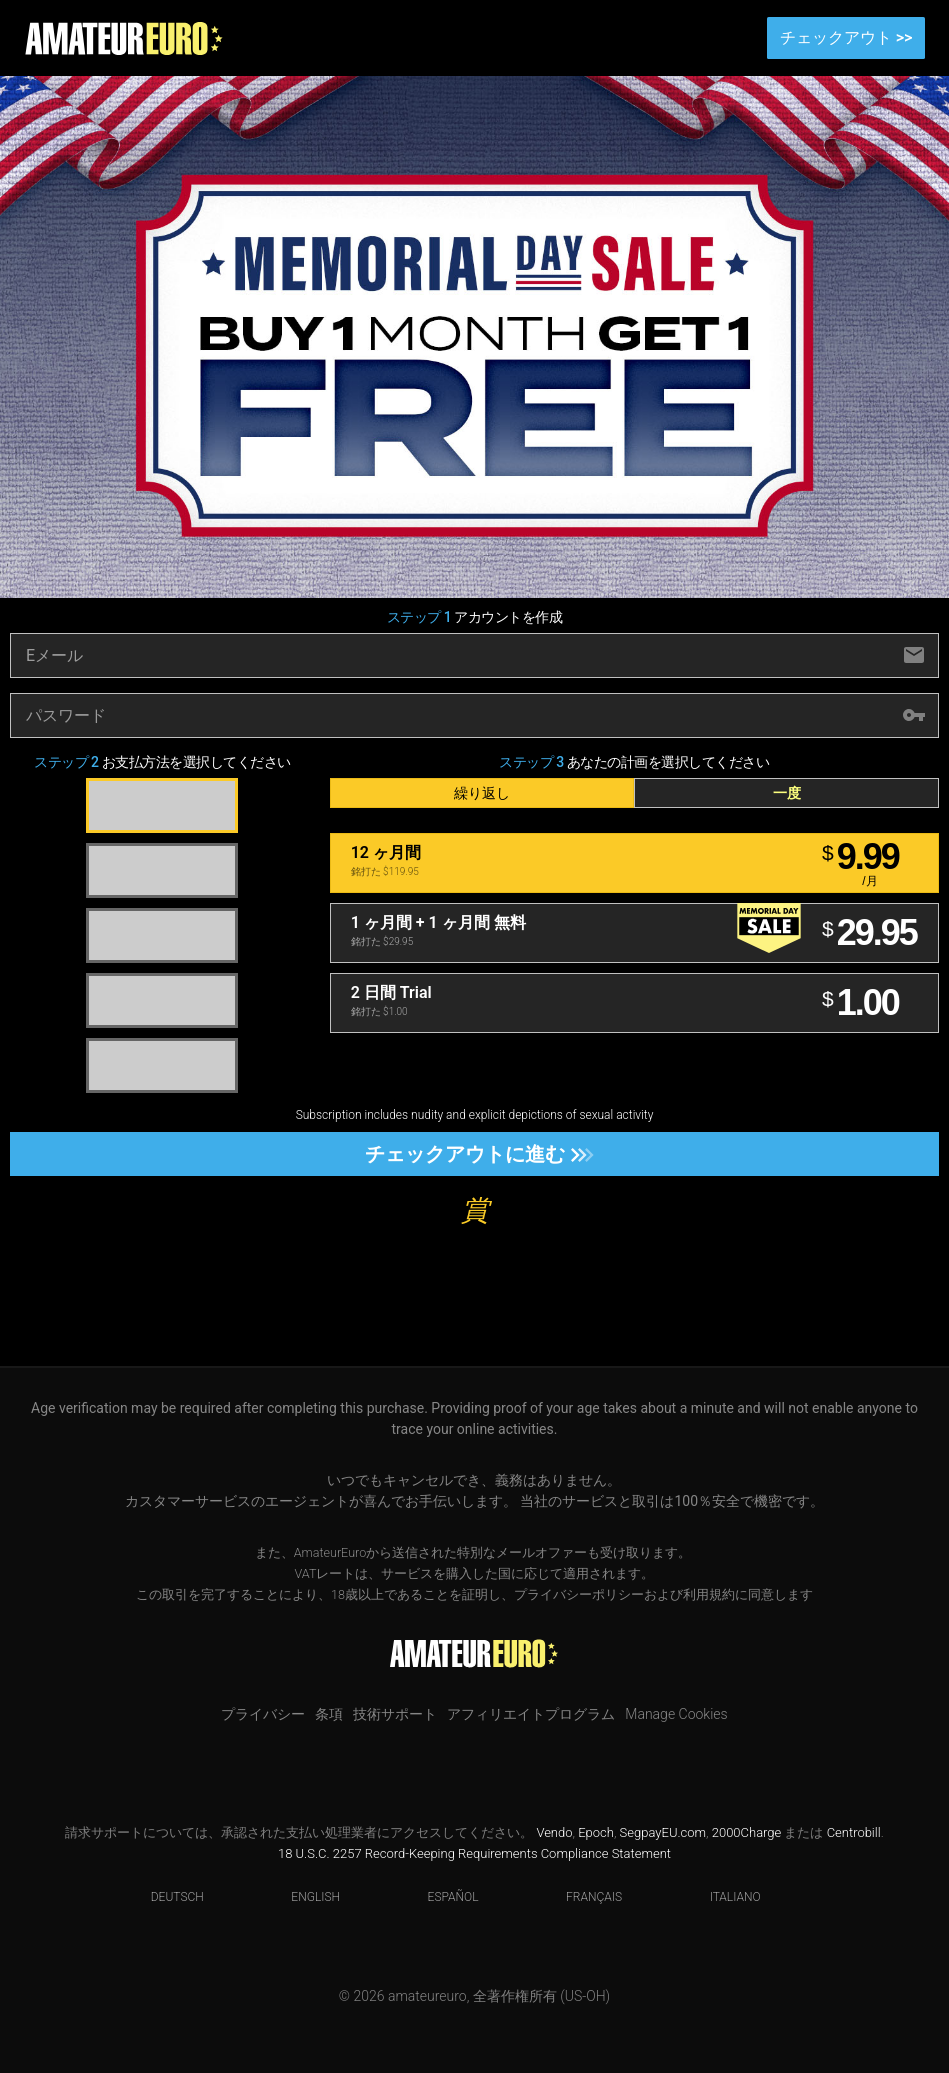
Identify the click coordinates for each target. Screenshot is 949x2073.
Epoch (596, 1832)
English (303, 1897)
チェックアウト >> (846, 37)
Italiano (723, 1897)
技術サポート (395, 1714)
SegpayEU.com (663, 1832)
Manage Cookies (676, 1714)
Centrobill (854, 1832)
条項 (329, 1714)
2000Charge (747, 1832)
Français (581, 1897)
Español (441, 1897)
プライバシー (263, 1714)
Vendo (554, 1832)
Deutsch (165, 1897)
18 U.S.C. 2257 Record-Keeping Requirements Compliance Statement (474, 1853)
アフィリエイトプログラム (531, 1714)
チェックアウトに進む (473, 1154)
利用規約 (709, 1594)
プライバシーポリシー (579, 1594)
